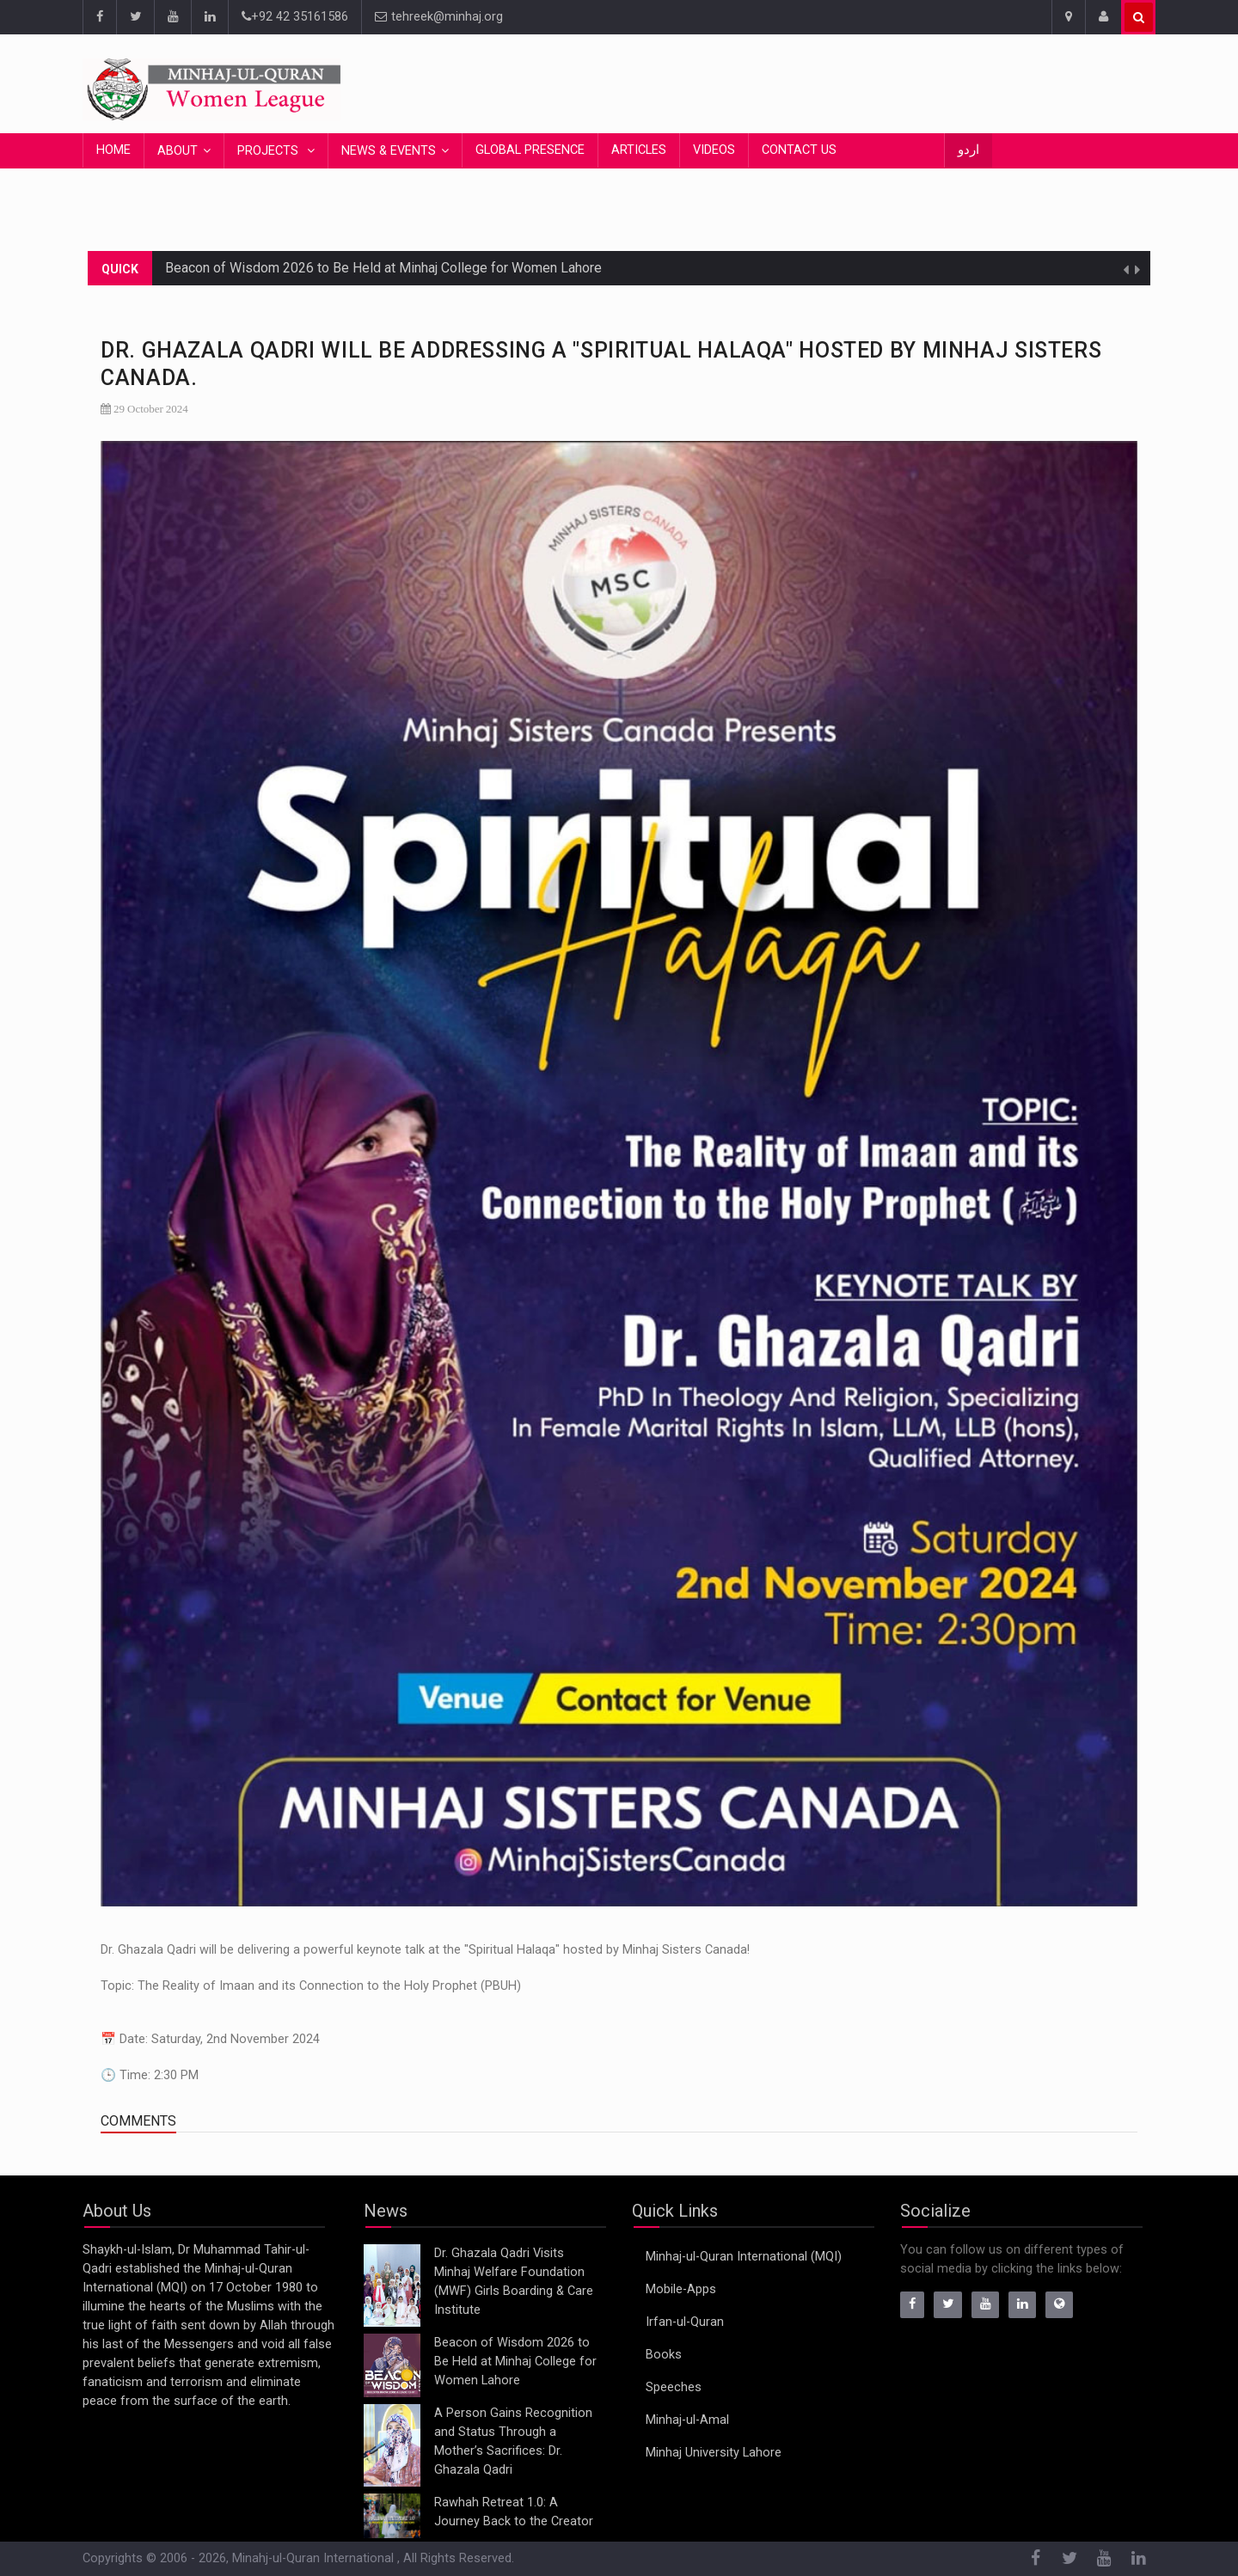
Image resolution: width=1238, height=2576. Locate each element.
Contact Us (799, 150)
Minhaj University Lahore (713, 2452)
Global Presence (530, 150)
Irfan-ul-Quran (685, 2322)
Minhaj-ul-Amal (687, 2420)
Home (113, 150)
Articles (638, 150)
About (177, 151)
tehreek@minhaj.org (439, 16)
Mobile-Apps (681, 2289)
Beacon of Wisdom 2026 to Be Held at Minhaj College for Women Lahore (383, 268)
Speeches (674, 2387)
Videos (714, 150)
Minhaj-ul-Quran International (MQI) (744, 2256)
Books (664, 2354)
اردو (968, 150)
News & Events (388, 151)
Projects (269, 151)
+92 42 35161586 (295, 16)
